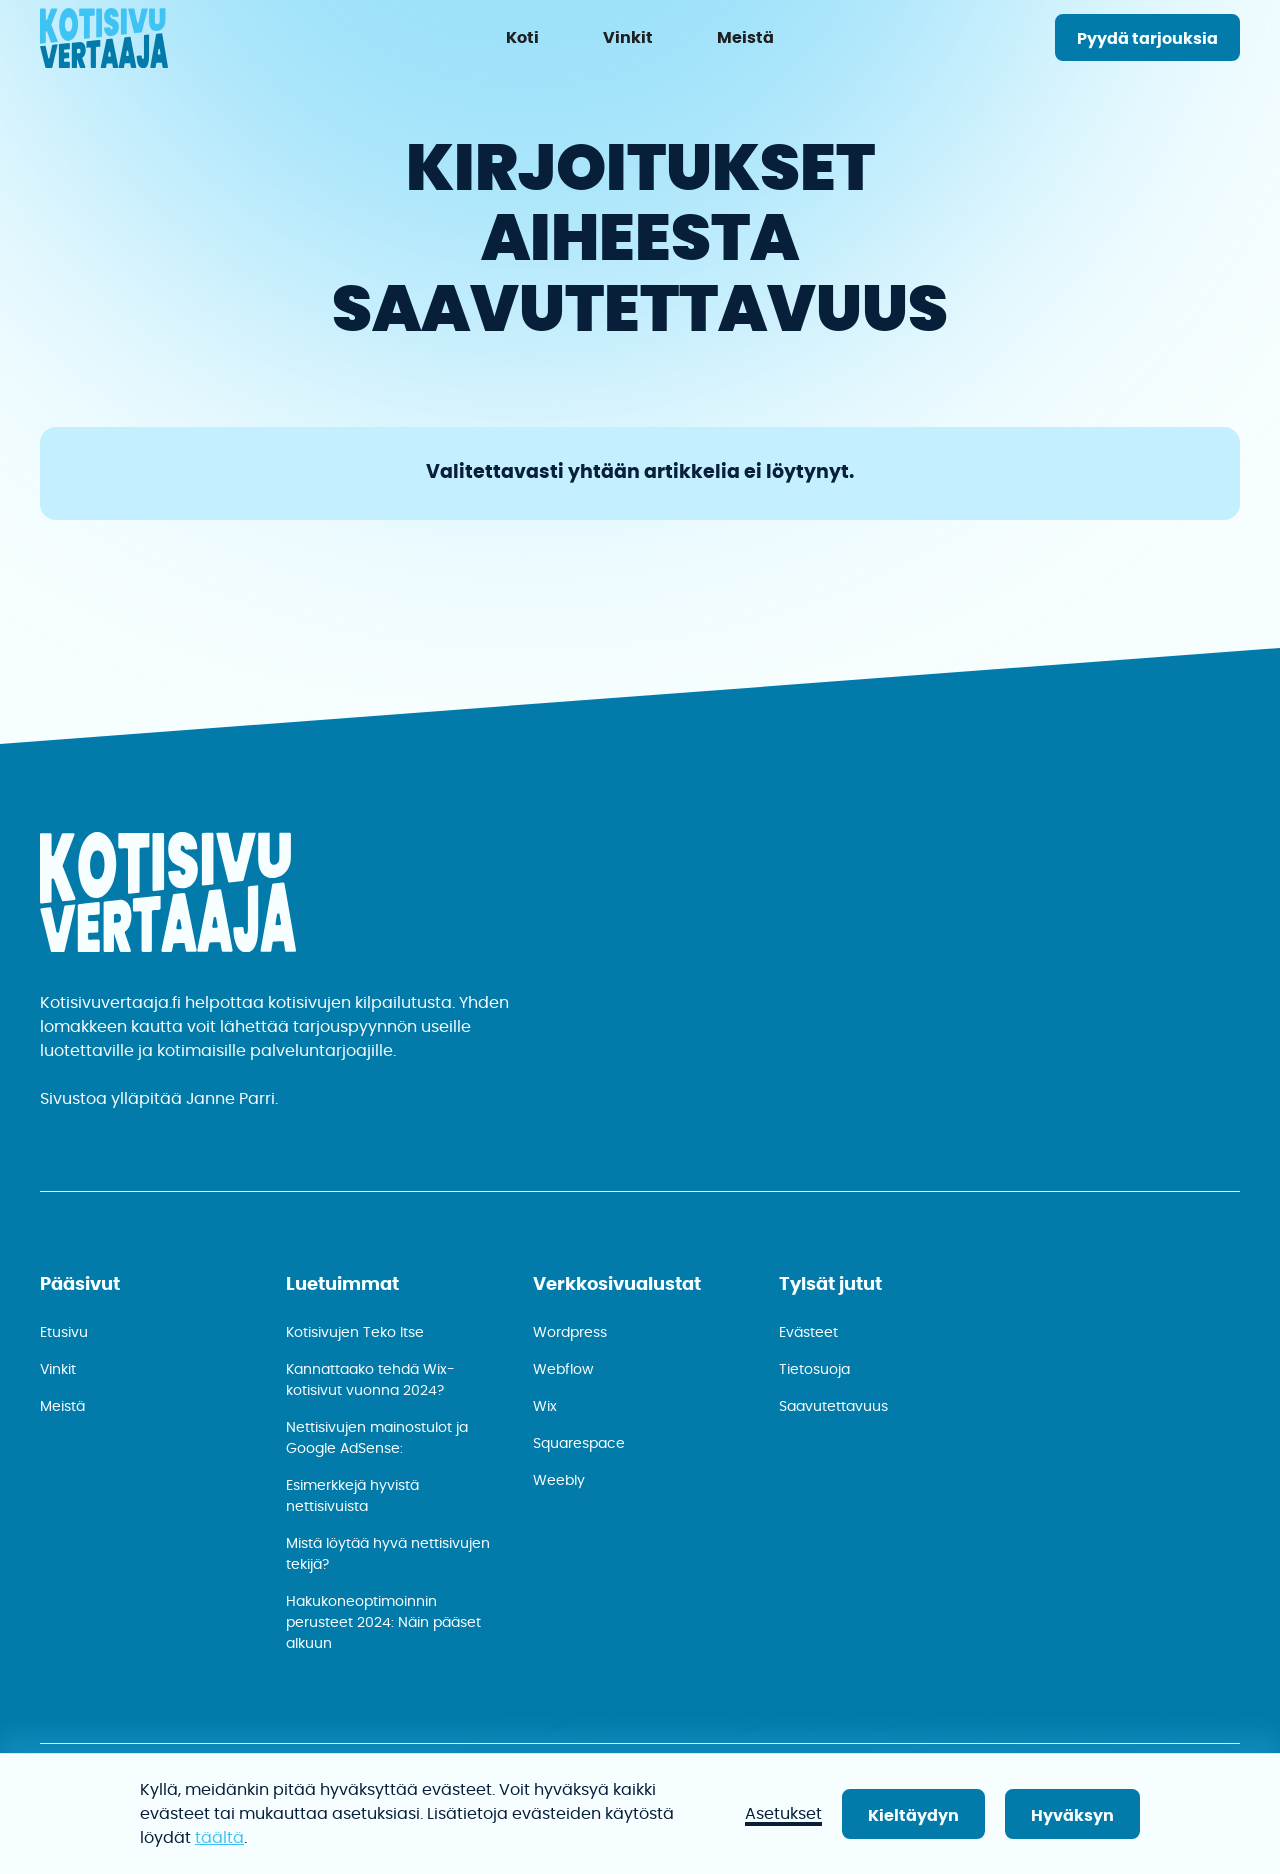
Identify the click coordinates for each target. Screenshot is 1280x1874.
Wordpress (570, 1333)
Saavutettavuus (833, 1407)
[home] (104, 41)
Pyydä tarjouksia (1147, 39)
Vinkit (58, 1370)
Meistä (62, 1407)
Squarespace (579, 1444)
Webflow (563, 1370)
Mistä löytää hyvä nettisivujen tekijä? (388, 1554)
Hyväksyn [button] (1072, 1816)
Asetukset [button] (783, 1814)
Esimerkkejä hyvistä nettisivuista (352, 1496)
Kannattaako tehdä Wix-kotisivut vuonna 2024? (370, 1380)
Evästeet (808, 1333)
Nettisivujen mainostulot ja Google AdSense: (377, 1438)
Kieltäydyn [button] (913, 1816)
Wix (545, 1407)
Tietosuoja (814, 1370)
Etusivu (64, 1333)
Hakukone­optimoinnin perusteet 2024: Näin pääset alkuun (383, 1623)
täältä (219, 1838)
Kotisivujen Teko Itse (355, 1333)
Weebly (559, 1481)
